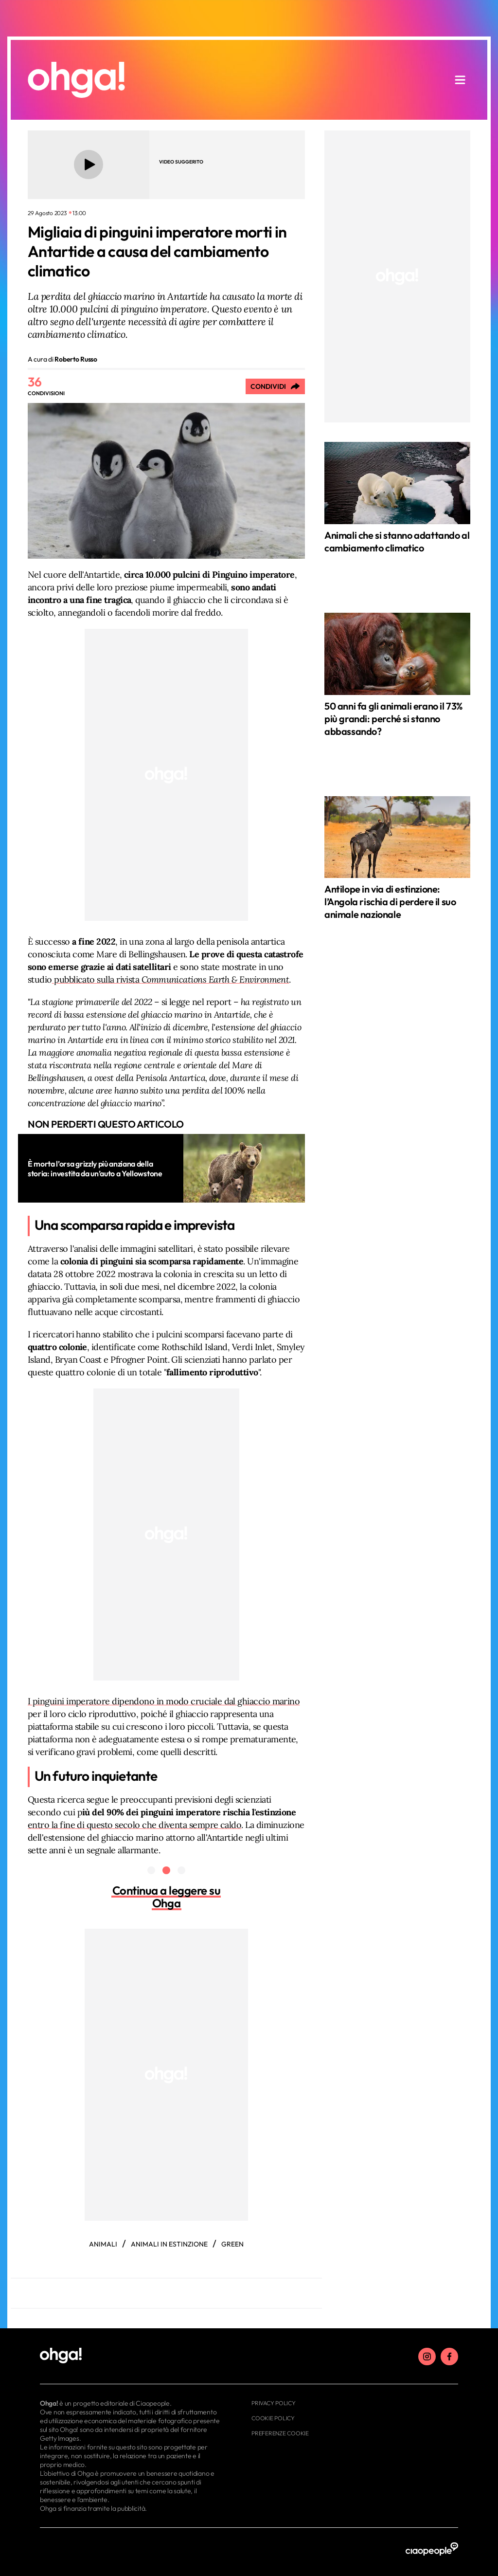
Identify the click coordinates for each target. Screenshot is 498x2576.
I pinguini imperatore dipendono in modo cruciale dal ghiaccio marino (164, 1701)
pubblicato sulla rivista (170, 979)
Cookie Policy (273, 2418)
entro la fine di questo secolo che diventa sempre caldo (134, 1824)
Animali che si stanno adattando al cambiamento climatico (396, 541)
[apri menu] (460, 80)
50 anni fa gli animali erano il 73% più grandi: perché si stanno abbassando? (393, 718)
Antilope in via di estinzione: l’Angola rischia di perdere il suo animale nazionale (390, 901)
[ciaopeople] (432, 2549)
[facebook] (449, 2356)
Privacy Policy (273, 2403)
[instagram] (427, 2356)
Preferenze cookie (280, 2433)
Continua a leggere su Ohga (166, 1896)
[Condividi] (275, 386)
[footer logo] (131, 2356)
